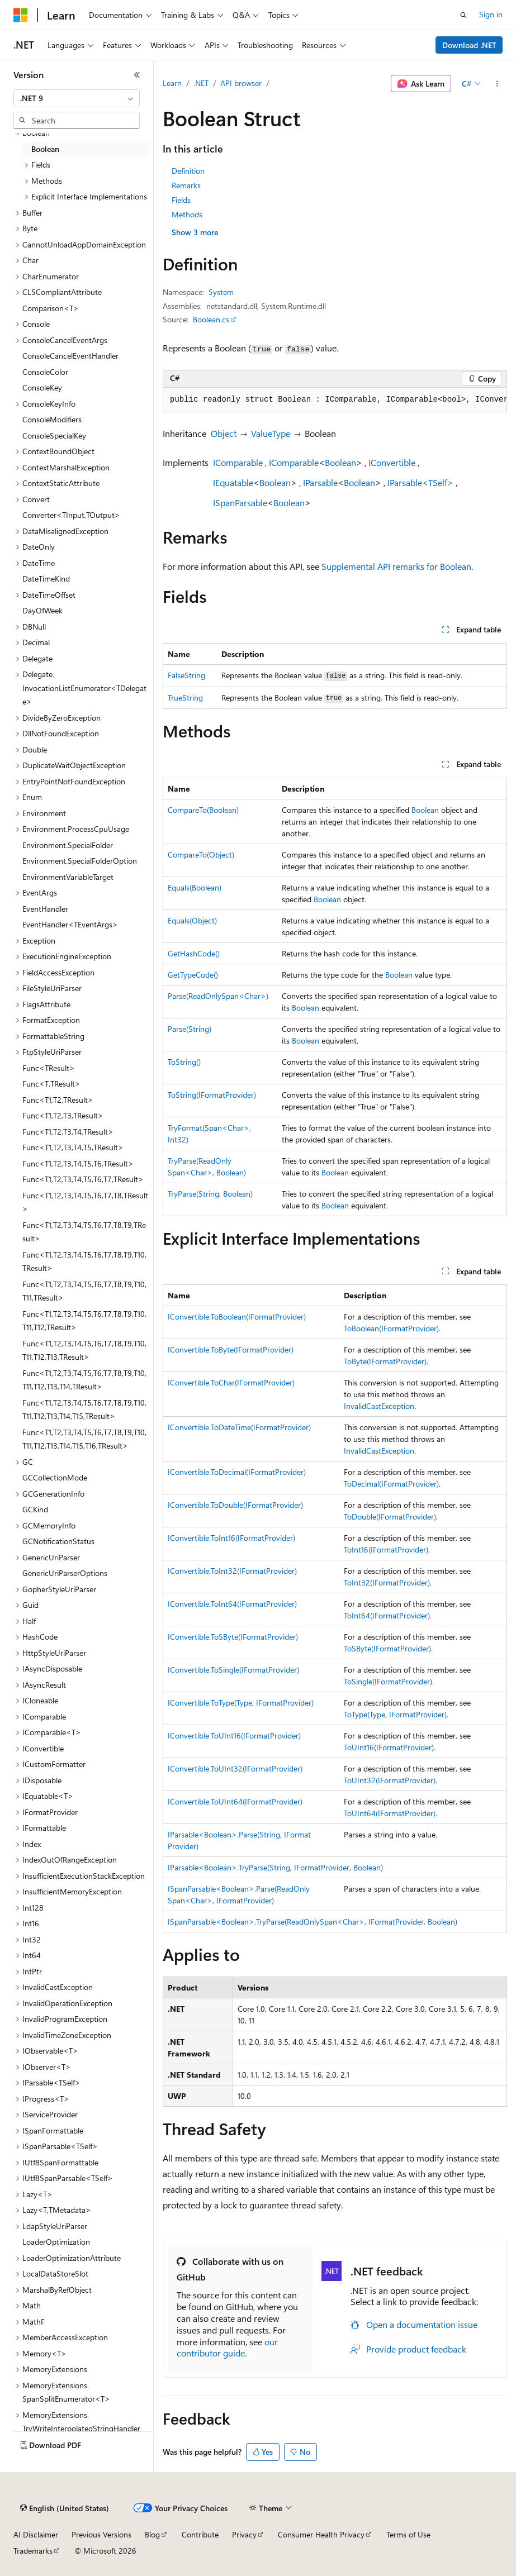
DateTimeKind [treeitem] (46, 578)
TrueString (185, 697)
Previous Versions (101, 2534)
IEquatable (233, 482)
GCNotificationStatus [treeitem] (58, 1541)
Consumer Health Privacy (321, 2534)
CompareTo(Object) (201, 854)
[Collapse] (137, 75)
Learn (172, 83)
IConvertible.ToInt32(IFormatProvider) (232, 1570)
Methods (187, 214)
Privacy (244, 2534)
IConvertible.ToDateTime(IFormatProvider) (239, 1427)
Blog (152, 2534)
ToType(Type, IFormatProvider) (395, 1714)
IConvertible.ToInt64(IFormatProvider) (232, 1603)
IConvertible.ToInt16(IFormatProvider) (231, 1537)
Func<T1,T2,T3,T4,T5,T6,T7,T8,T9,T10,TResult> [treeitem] (84, 1261)
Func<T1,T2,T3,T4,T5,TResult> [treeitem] (73, 1147)
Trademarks (33, 2550)
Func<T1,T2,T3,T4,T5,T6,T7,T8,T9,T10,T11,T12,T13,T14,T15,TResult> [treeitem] (84, 1409)
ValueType (270, 433)
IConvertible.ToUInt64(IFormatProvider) (235, 1801)
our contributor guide (227, 2347)
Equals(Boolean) (194, 887)
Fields (181, 199)
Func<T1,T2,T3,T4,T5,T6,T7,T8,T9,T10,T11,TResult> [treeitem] (84, 1291)
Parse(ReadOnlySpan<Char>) (218, 996)
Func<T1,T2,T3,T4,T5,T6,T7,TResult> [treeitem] (83, 1179)
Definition (188, 170)
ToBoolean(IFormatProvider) (391, 1328)
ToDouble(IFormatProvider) (390, 1516)
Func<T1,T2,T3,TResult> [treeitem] (62, 1115)
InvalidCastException (379, 1406)
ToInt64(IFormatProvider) (387, 1615)
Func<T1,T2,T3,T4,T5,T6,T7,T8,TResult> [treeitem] (85, 1202)
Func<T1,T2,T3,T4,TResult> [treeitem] (67, 1131)
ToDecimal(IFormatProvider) (391, 1483)
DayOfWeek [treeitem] (42, 610)
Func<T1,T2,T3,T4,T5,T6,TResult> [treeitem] (78, 1163)
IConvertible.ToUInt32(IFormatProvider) (235, 1768)
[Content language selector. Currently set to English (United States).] (64, 2508)
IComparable (238, 462)
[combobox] (76, 98)
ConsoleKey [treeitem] (42, 387)
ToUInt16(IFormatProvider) (389, 1747)
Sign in (491, 14)
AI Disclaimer (35, 2534)
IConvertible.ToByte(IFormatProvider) (230, 1349)
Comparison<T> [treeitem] (50, 308)
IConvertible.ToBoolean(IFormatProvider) (237, 1316)
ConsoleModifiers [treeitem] (52, 419)
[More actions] (497, 84)
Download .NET (469, 45)
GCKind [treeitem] (35, 1509)
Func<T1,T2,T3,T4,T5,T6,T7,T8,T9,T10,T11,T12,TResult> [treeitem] (84, 1320)
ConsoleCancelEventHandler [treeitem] (70, 355)
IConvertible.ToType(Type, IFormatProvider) (241, 1702)
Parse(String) (189, 1028)
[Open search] (463, 15)
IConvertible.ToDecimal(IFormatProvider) (237, 1471)
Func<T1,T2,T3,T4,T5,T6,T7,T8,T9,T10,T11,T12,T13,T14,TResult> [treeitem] (84, 1380)
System (221, 292)
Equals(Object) (192, 920)
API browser (241, 83)
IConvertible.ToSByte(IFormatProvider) (233, 1636)
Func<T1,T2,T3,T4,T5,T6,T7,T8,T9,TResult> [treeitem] (84, 1232)
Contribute (200, 2534)
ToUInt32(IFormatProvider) (389, 1780)
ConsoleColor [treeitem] (45, 371)
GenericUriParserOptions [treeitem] (64, 1573)
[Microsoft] (20, 15)
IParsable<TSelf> (420, 482)
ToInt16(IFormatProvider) (386, 1549)
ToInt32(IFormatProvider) (387, 1582)
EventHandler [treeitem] (45, 908)
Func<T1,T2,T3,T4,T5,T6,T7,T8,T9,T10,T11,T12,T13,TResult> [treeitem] (84, 1350)
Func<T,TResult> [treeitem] (51, 1083)
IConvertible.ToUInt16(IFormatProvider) (234, 1735)
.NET (201, 83)
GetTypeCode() (193, 974)
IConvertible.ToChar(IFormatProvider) (231, 1382)
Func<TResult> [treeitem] (48, 1068)
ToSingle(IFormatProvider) (388, 1681)
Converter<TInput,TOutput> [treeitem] (71, 515)
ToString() (184, 1061)
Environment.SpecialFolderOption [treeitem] (79, 860)
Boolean (340, 462)
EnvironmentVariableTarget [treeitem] (67, 877)
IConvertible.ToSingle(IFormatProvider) (233, 1669)
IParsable (320, 482)
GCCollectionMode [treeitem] (54, 1477)
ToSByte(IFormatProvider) (387, 1648)
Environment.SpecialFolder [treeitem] (67, 845)
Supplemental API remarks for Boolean (396, 566)
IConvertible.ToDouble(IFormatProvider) (235, 1504)
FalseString (186, 675)
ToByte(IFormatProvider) (385, 1361)
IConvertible (391, 462)
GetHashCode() (194, 953)
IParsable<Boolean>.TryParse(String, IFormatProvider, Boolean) (275, 1867)
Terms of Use (408, 2534)
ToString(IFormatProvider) (212, 1094)
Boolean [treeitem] (45, 149)
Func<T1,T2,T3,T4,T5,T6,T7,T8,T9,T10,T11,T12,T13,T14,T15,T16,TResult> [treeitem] (84, 1439)
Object (223, 433)
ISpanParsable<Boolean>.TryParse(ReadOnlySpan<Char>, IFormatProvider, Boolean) (312, 1921)
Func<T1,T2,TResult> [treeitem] (57, 1099)
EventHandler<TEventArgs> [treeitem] (70, 924)
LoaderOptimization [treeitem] (56, 2241)
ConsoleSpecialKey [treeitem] (54, 435)
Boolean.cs (211, 319)
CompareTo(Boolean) (203, 809)
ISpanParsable (240, 502)
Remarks (186, 185)
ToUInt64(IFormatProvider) (389, 1813)
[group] (335, 400)
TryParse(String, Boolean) (210, 1193)
